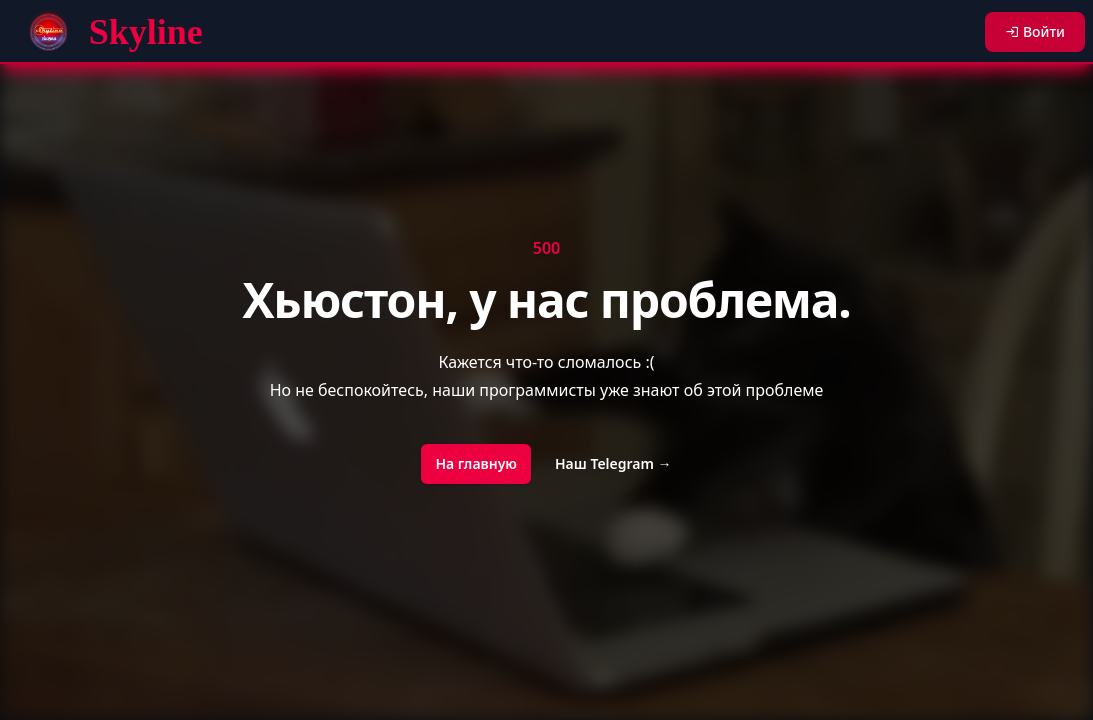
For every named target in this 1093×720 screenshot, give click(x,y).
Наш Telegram (613, 463)
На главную (476, 463)
